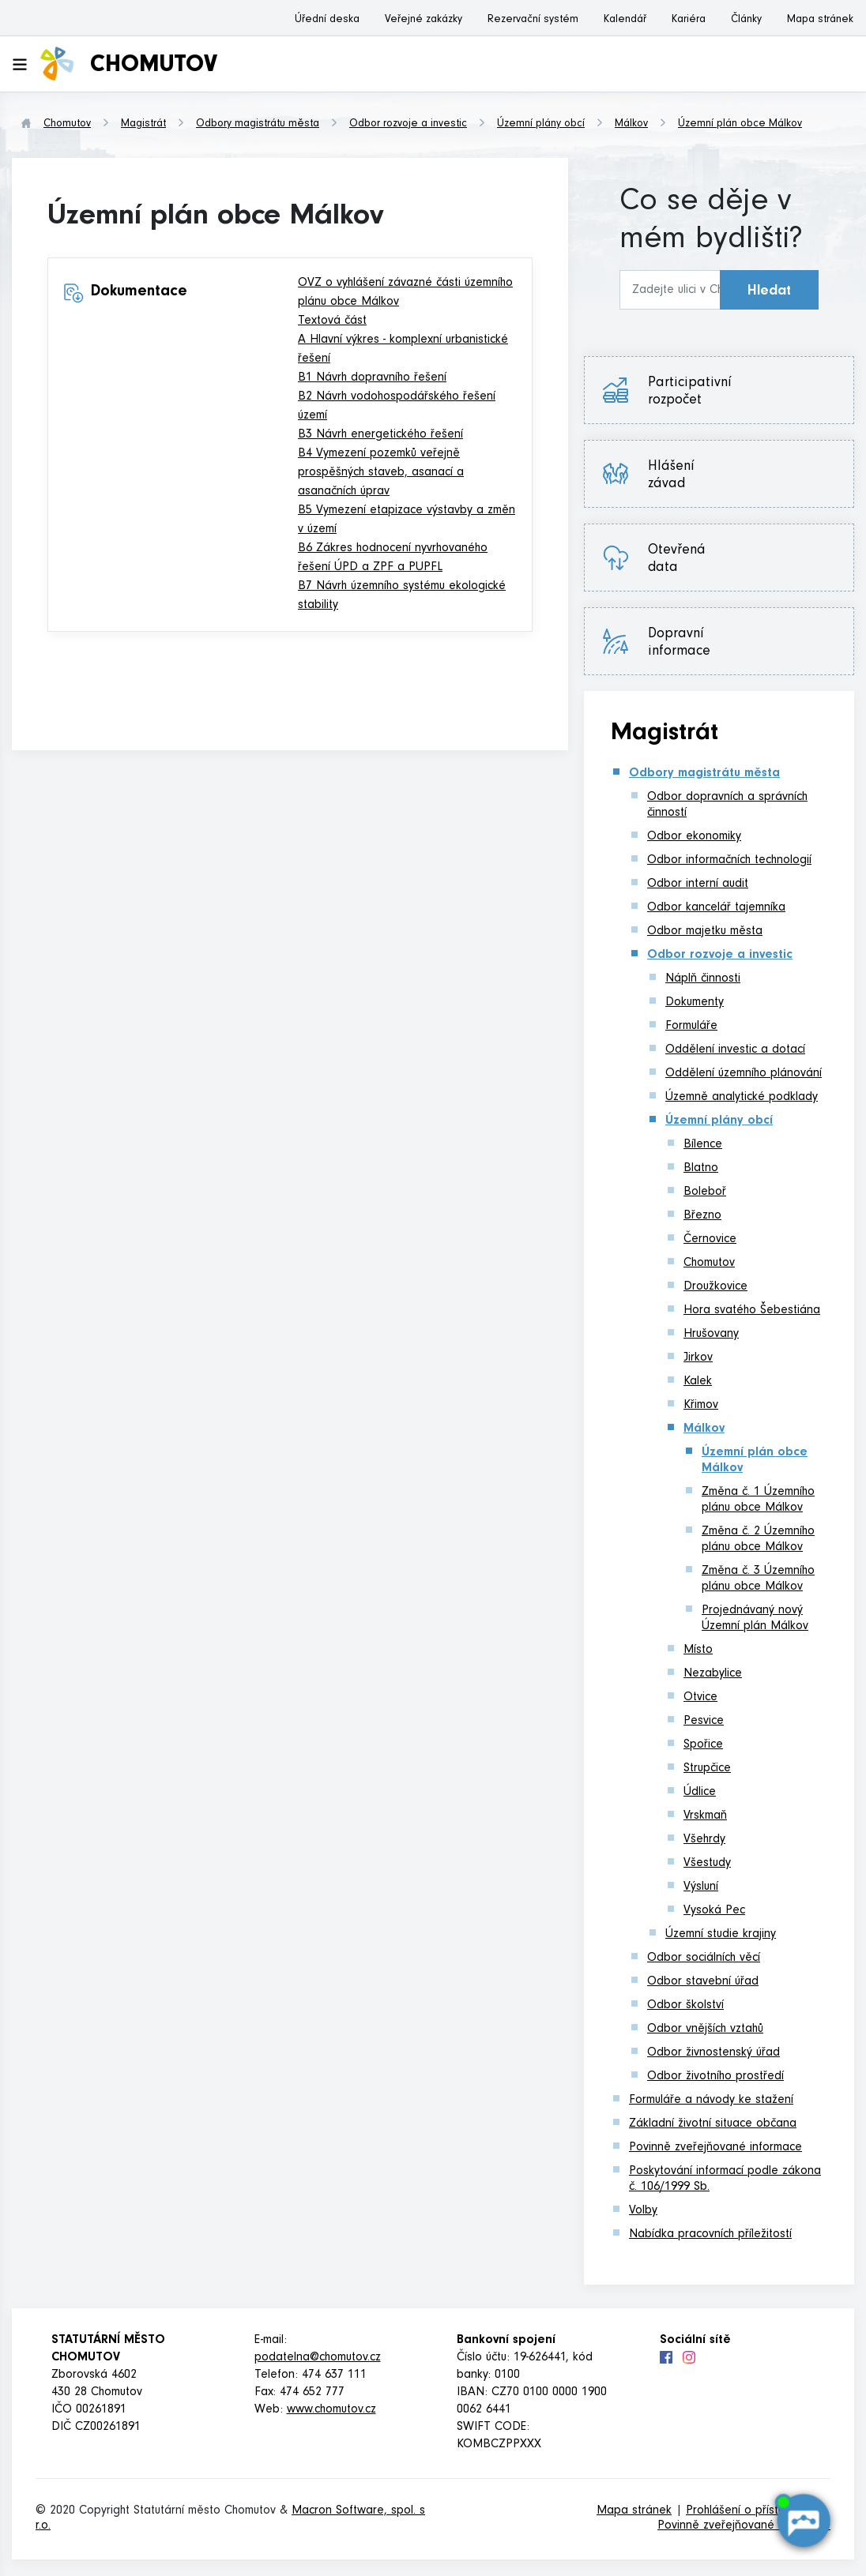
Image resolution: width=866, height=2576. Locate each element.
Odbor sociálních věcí (703, 1958)
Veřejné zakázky (423, 20)
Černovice (709, 1240)
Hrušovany (711, 1334)
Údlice (699, 1792)
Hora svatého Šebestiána (751, 1311)
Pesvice (703, 1721)
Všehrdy (704, 1840)
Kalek (697, 1382)
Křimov (700, 1405)
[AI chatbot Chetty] (802, 2520)
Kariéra (689, 20)
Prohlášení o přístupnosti (751, 2511)
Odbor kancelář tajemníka (716, 908)
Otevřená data (677, 560)
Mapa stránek (820, 20)
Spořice (703, 1745)
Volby (643, 2211)
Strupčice (707, 1769)
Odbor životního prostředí (715, 2077)
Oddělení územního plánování (743, 1074)
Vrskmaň (705, 1816)
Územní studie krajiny (720, 1934)
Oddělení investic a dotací (735, 1050)
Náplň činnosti (702, 979)
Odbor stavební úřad (703, 1982)
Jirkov (698, 1358)
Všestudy (707, 1863)
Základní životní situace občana (712, 2124)
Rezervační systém (533, 20)
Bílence (702, 1145)
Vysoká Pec (714, 1911)
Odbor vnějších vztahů (705, 2029)
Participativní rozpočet (690, 392)
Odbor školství (685, 2006)
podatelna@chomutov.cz (317, 2358)
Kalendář (625, 20)
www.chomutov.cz (331, 2410)
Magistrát (143, 124)
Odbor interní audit (697, 884)
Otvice (700, 1698)
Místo (698, 1650)
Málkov (631, 124)
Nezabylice (712, 1674)
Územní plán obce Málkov (740, 124)
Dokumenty (694, 1003)
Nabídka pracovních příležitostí (710, 2235)
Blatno (700, 1168)
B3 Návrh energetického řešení (380, 435)
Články (746, 20)
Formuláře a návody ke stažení (711, 2100)
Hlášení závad (671, 476)
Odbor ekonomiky (694, 837)
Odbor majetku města (704, 932)
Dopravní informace (679, 643)
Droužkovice (715, 1287)
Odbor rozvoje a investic (408, 124)
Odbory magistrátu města (257, 124)
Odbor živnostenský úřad (713, 2053)
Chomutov (67, 124)
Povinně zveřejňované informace (715, 2148)
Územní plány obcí (541, 124)
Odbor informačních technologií (729, 860)
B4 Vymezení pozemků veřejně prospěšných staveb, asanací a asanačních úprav (381, 473)
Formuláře (691, 1026)
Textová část (332, 321)
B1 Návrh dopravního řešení (372, 378)
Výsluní (700, 1887)
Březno (702, 1216)
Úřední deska (327, 20)
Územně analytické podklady (741, 1097)
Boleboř (704, 1192)
